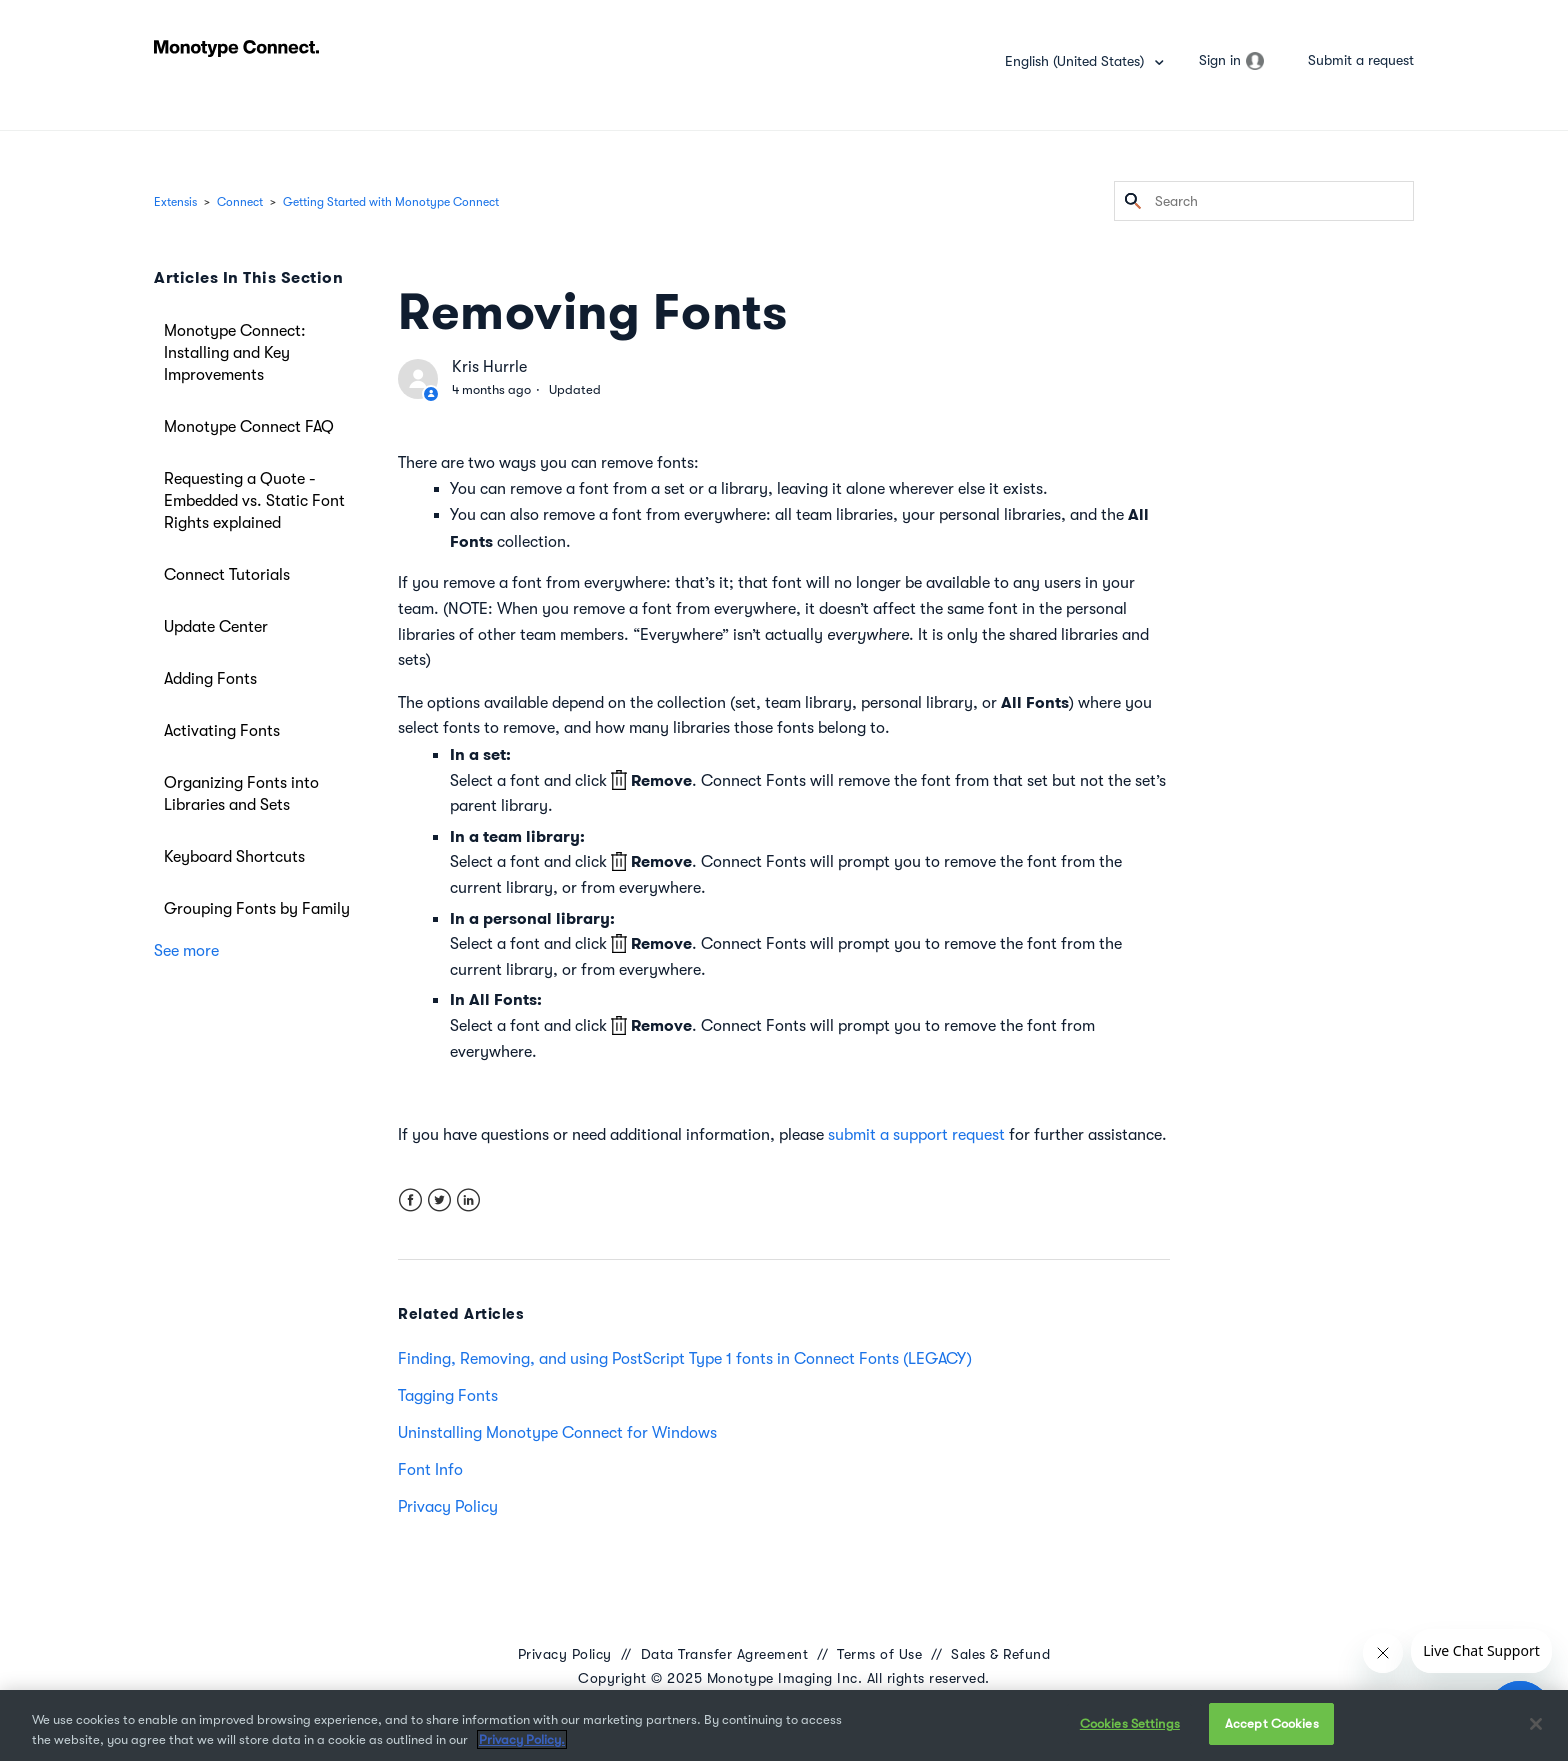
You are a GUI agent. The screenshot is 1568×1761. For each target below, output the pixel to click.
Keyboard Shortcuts (234, 857)
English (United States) (1076, 61)
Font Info (430, 1470)
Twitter (439, 1200)
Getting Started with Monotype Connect (391, 202)
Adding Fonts (210, 679)
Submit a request (1361, 60)
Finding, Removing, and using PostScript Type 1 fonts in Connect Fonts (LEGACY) (685, 1359)
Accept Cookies (1272, 1723)
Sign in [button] (1220, 60)
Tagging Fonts (448, 1396)
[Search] (1264, 201)
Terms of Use (879, 1654)
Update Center (216, 627)
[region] (784, 1725)
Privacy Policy (448, 1507)
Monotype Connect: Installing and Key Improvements (235, 353)
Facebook (410, 1200)
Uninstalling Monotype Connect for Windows (557, 1433)
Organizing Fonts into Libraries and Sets (241, 794)
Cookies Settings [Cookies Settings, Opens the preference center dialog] (1130, 1723)
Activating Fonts (222, 731)
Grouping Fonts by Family (257, 909)
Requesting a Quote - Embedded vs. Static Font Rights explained (254, 501)
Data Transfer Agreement (725, 1654)
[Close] (1536, 1724)
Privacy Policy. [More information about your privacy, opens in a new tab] (522, 1739)
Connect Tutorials (227, 575)
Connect (240, 202)
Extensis (175, 202)
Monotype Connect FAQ (249, 427)
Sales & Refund (1000, 1654)
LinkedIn (468, 1200)
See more (186, 951)
